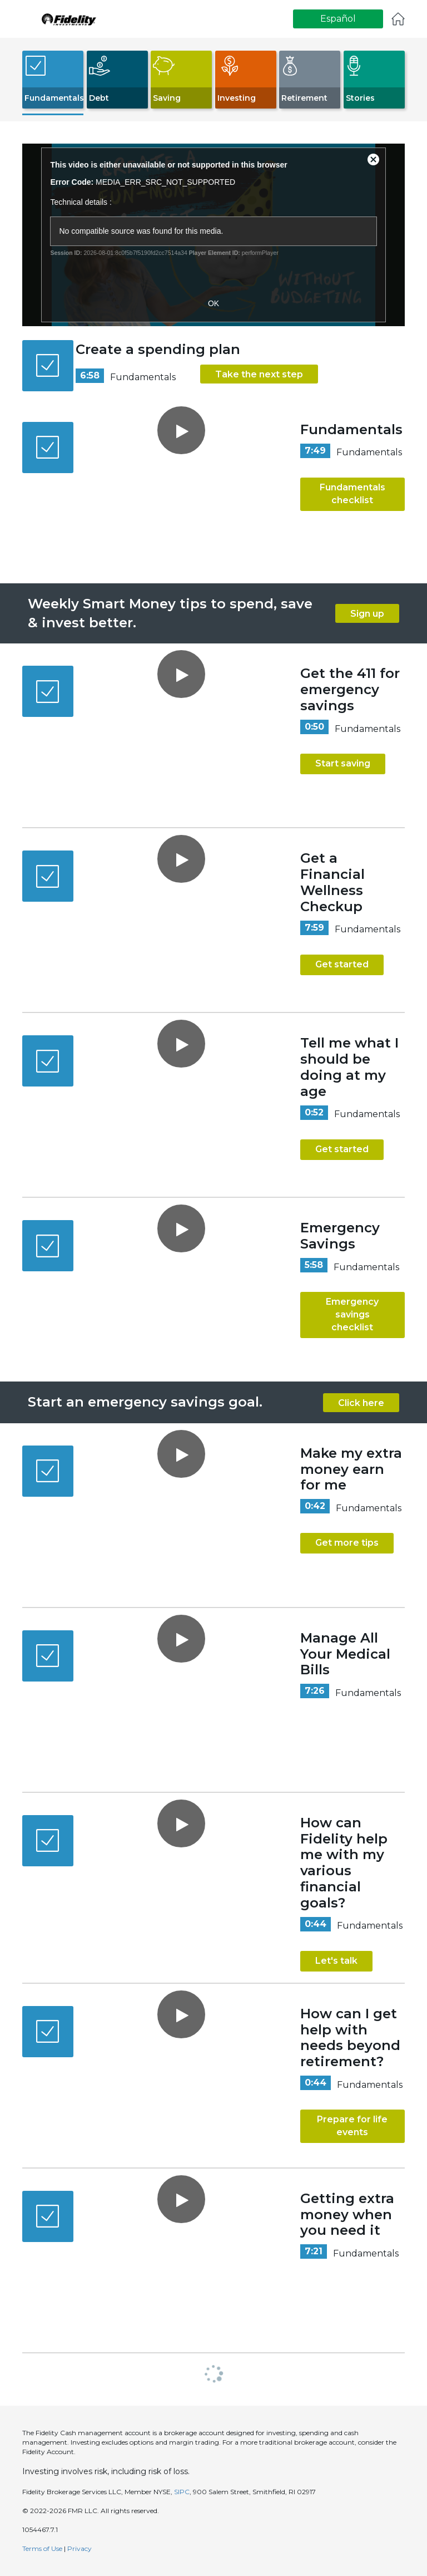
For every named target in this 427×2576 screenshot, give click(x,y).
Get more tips (347, 1542)
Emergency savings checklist (352, 1314)
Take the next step (259, 374)
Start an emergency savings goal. (145, 1402)
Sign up (367, 613)
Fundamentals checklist (352, 493)
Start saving (342, 763)
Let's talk (336, 1960)
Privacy (79, 2548)
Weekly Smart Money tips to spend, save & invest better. (170, 613)
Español (338, 18)
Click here (361, 1403)
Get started (342, 964)
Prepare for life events (352, 2125)
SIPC (182, 2491)
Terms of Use (42, 2548)
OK (213, 303)
